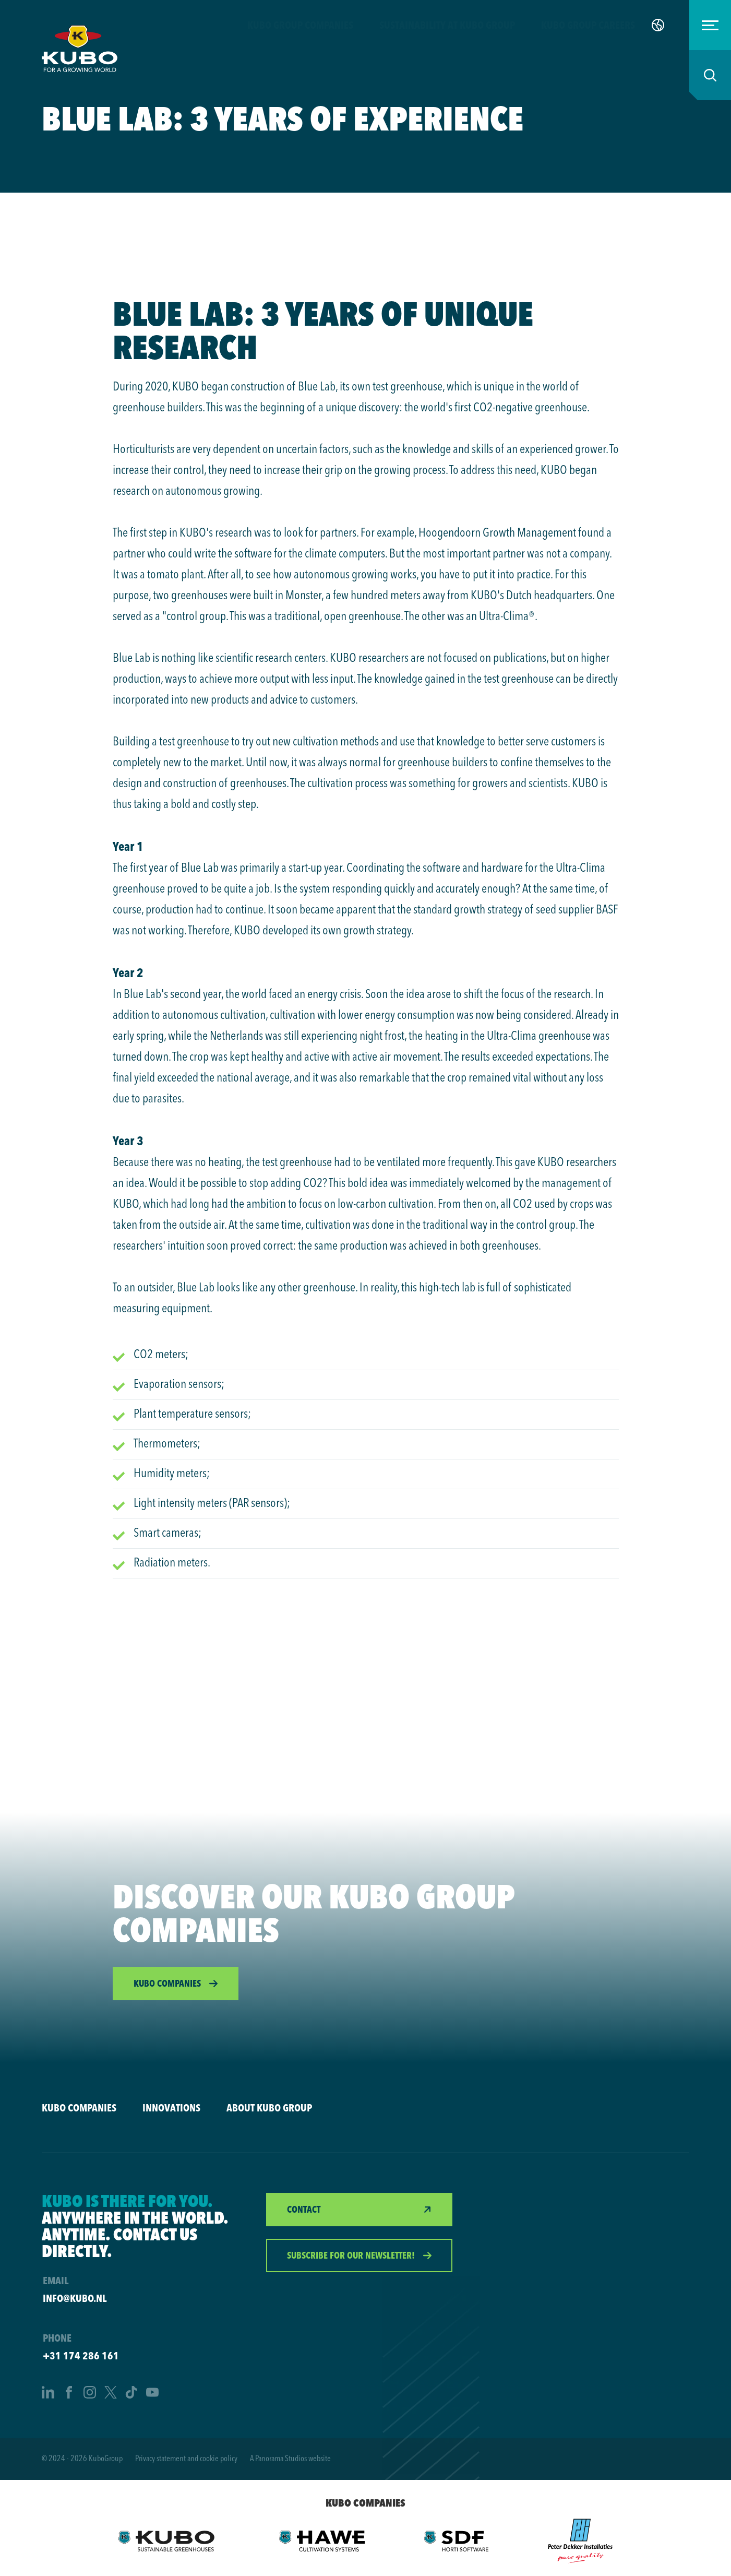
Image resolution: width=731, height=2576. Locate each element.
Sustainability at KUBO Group (447, 24)
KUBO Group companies (300, 24)
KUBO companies (79, 2107)
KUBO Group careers (588, 24)
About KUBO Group (269, 2107)
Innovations (171, 2107)
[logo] (79, 48)
